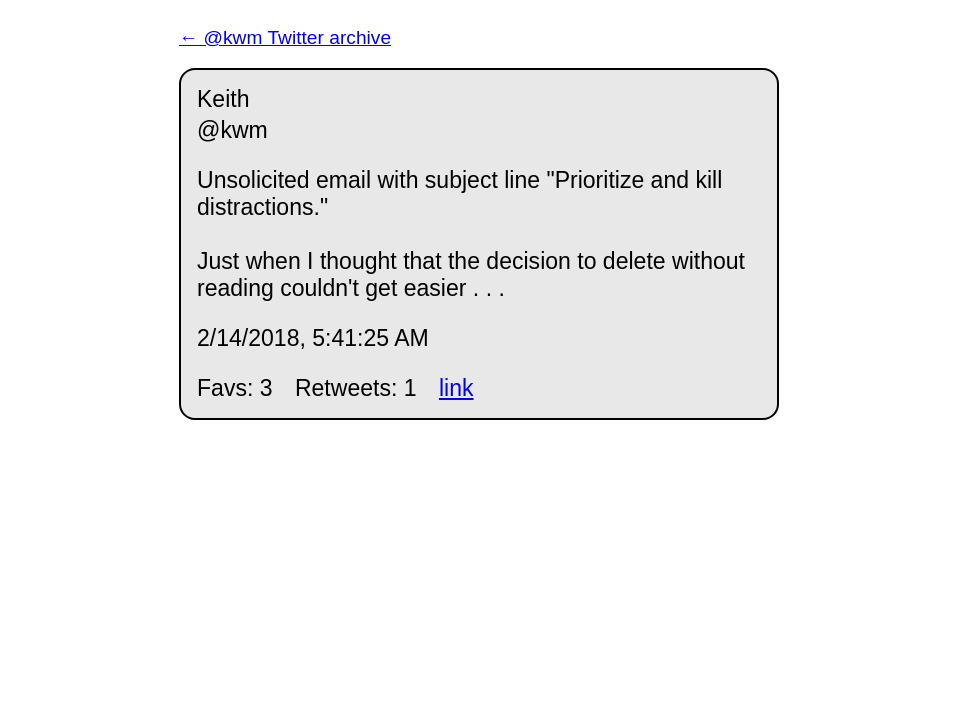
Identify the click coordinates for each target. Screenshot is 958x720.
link (456, 388)
